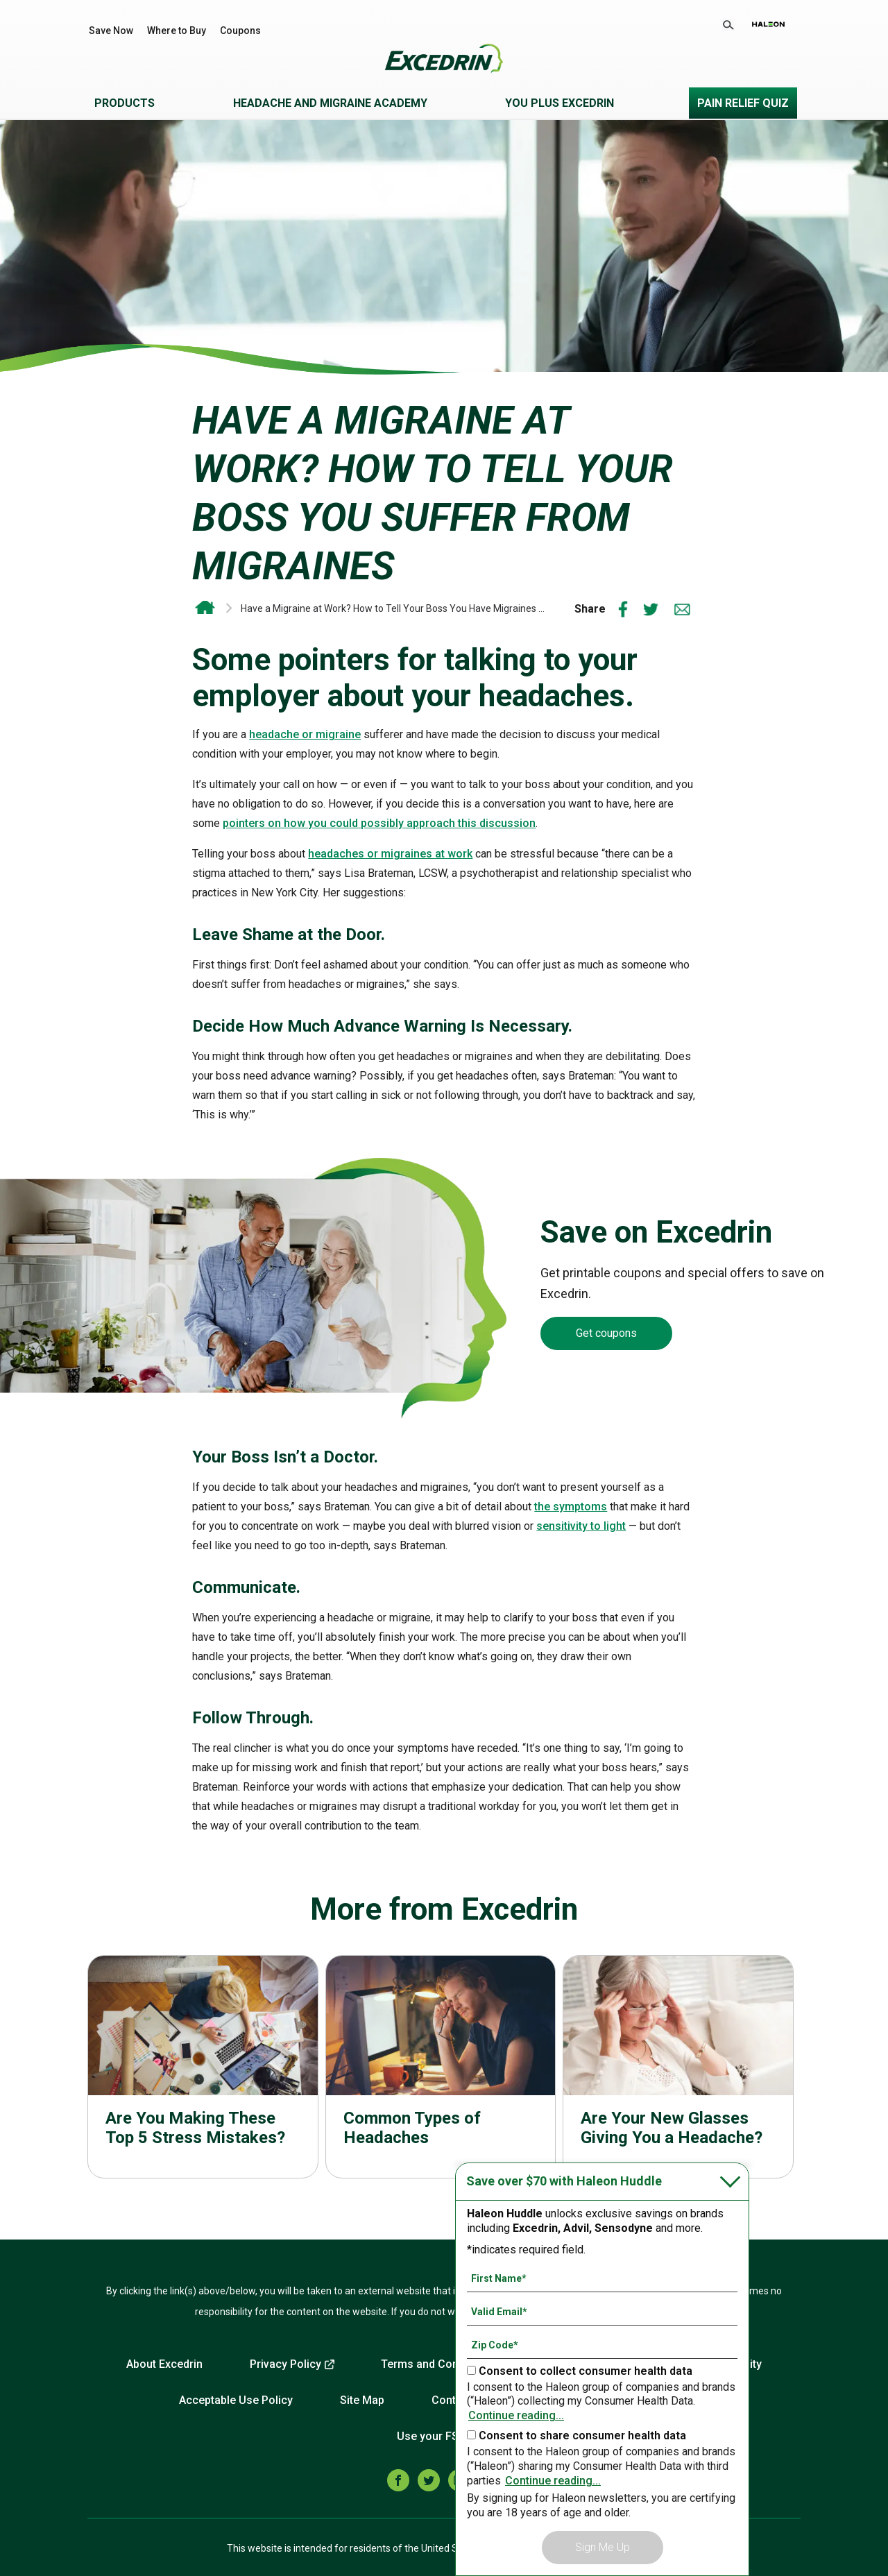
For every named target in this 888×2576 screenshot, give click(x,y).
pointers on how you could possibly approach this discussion (379, 823)
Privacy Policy (285, 2364)
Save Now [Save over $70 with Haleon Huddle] (111, 30)
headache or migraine (305, 734)
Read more (203, 2067)
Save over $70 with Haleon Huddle (564, 2181)
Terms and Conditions (437, 2364)
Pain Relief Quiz (743, 103)
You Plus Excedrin (559, 103)
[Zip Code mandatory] (602, 2345)
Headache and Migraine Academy (330, 103)
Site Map (362, 2400)
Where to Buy (176, 30)
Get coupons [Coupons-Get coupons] (606, 1333)
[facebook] (398, 2480)
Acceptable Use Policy (236, 2400)
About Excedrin (164, 2364)
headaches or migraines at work (390, 853)
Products (124, 103)
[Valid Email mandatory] (602, 2312)
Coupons (240, 30)
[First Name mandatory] (602, 2278)
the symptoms (570, 1506)
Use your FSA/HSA (444, 2436)
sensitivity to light (581, 1526)
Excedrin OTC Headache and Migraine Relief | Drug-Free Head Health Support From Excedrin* (205, 608)
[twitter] (429, 2480)
